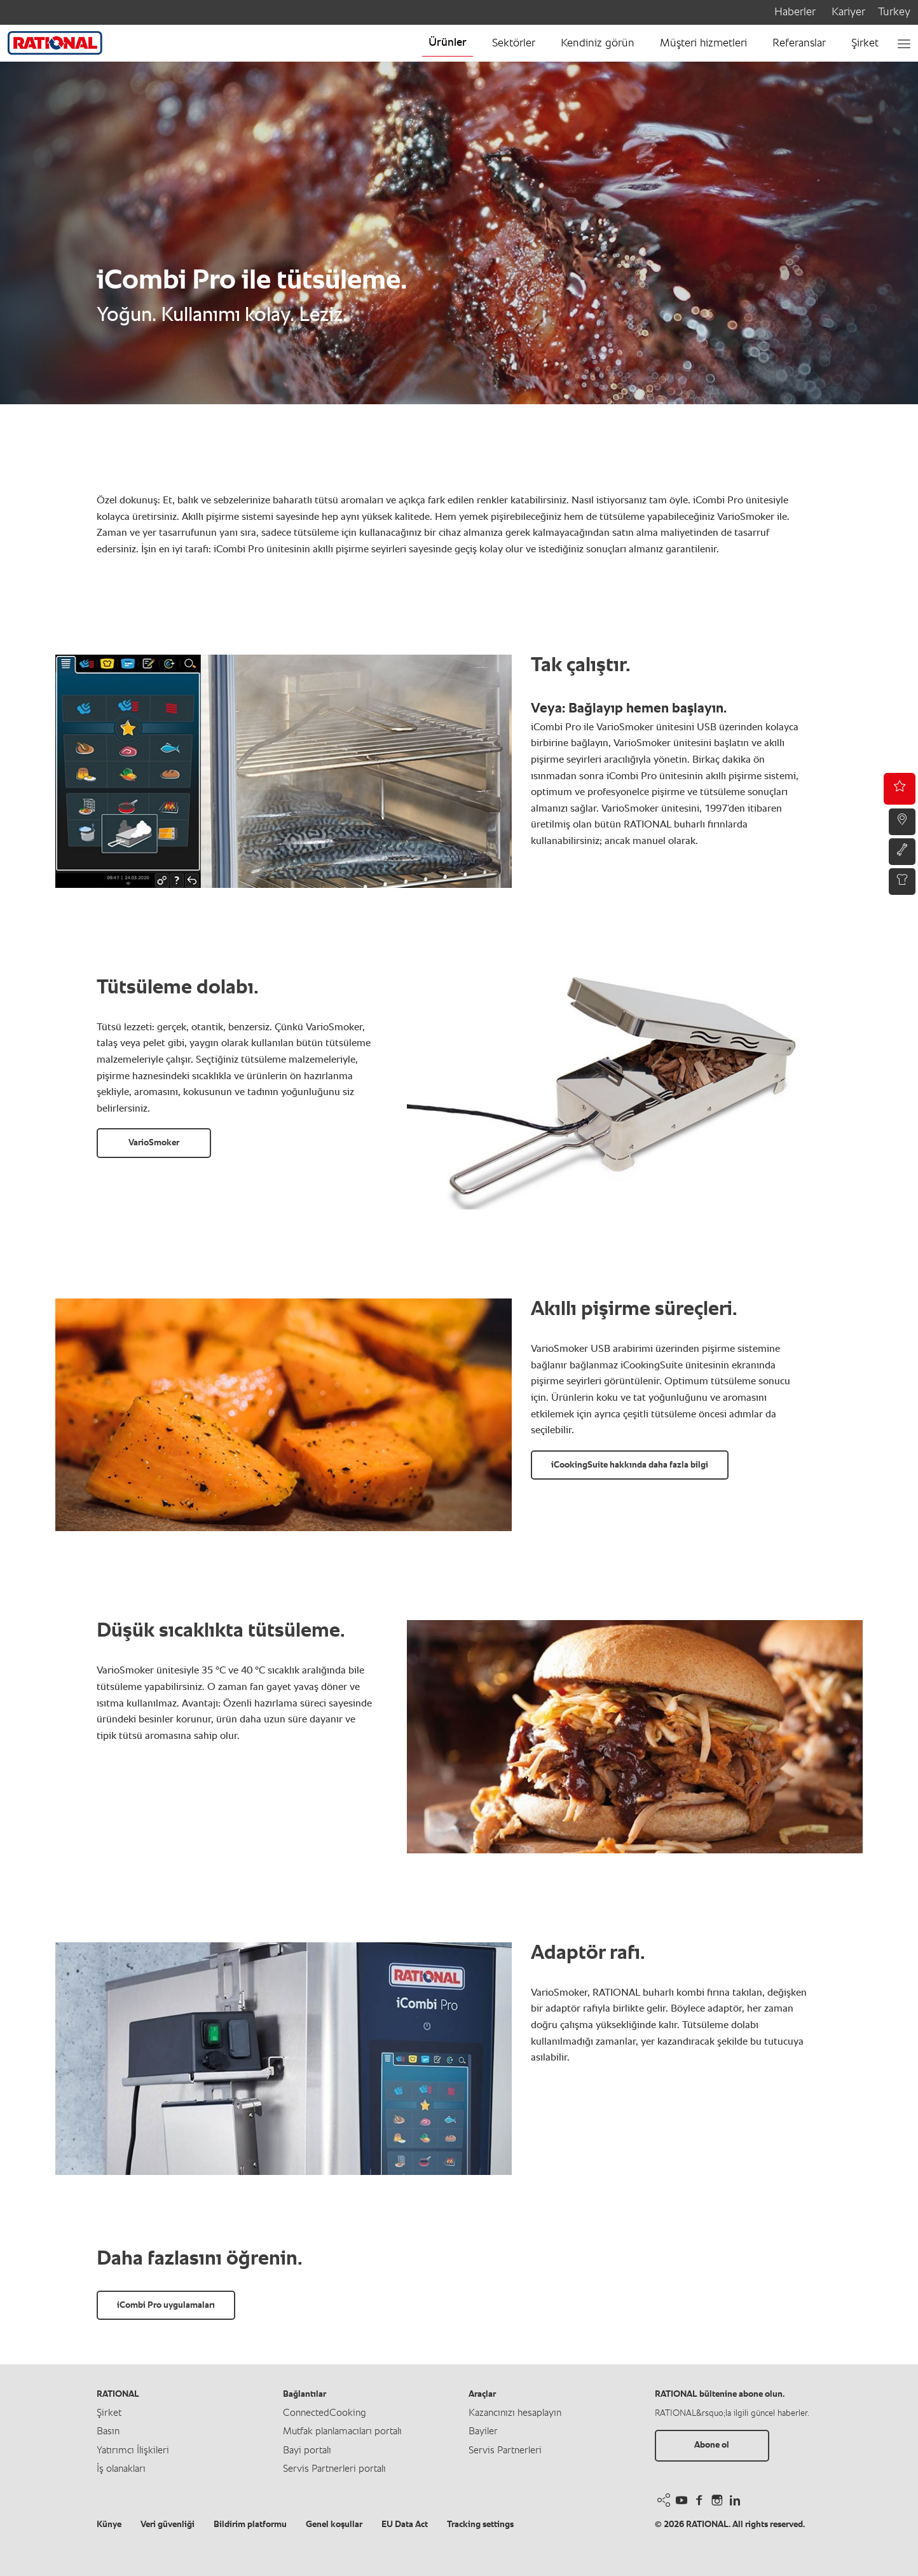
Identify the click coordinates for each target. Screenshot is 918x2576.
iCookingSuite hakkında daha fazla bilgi (629, 1465)
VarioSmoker (153, 1142)
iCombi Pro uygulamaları (166, 2305)
